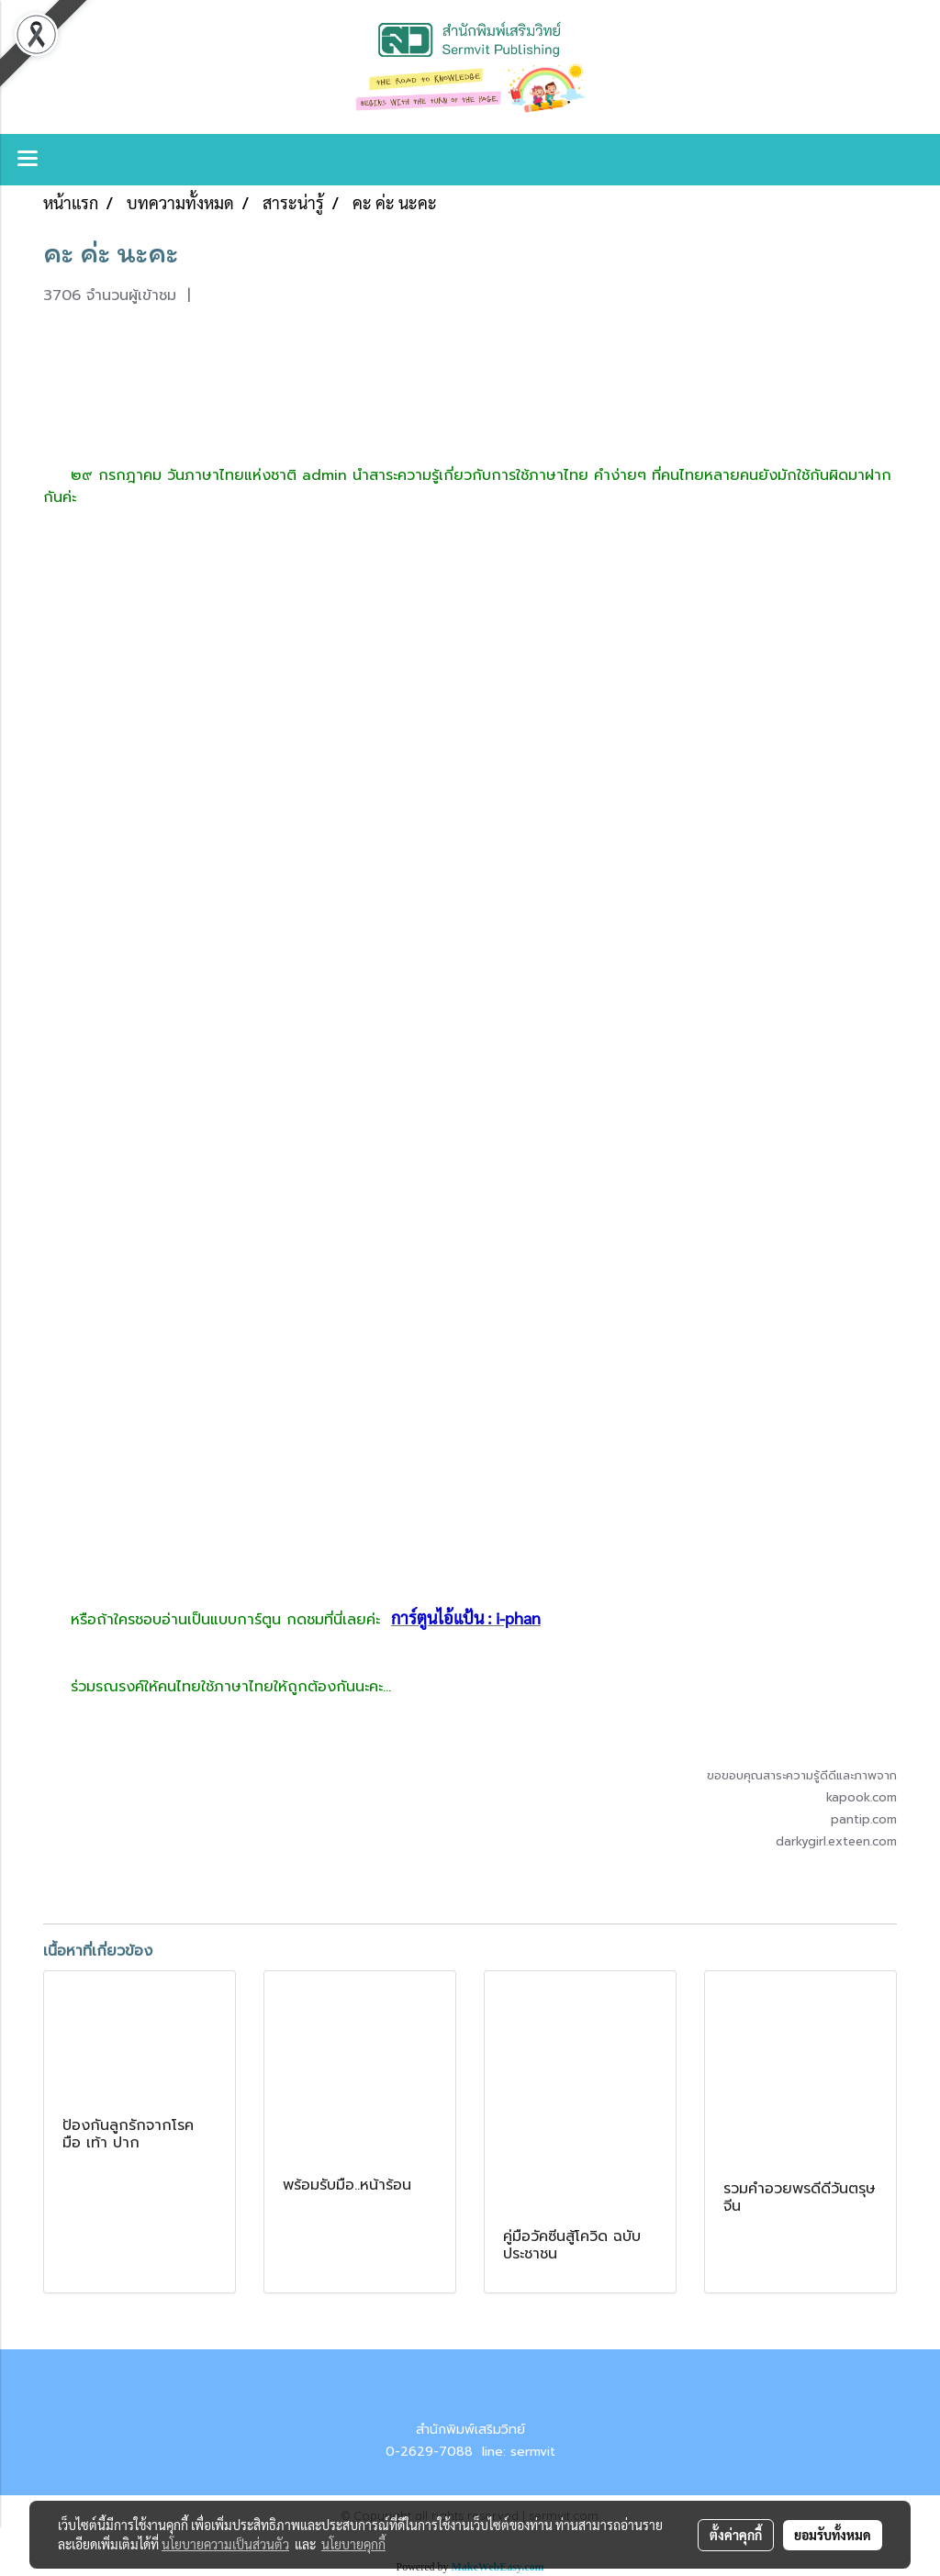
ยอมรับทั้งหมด (832, 2534)
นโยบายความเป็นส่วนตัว (225, 2544)
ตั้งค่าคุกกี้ (736, 2534)
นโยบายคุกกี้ (353, 2544)
